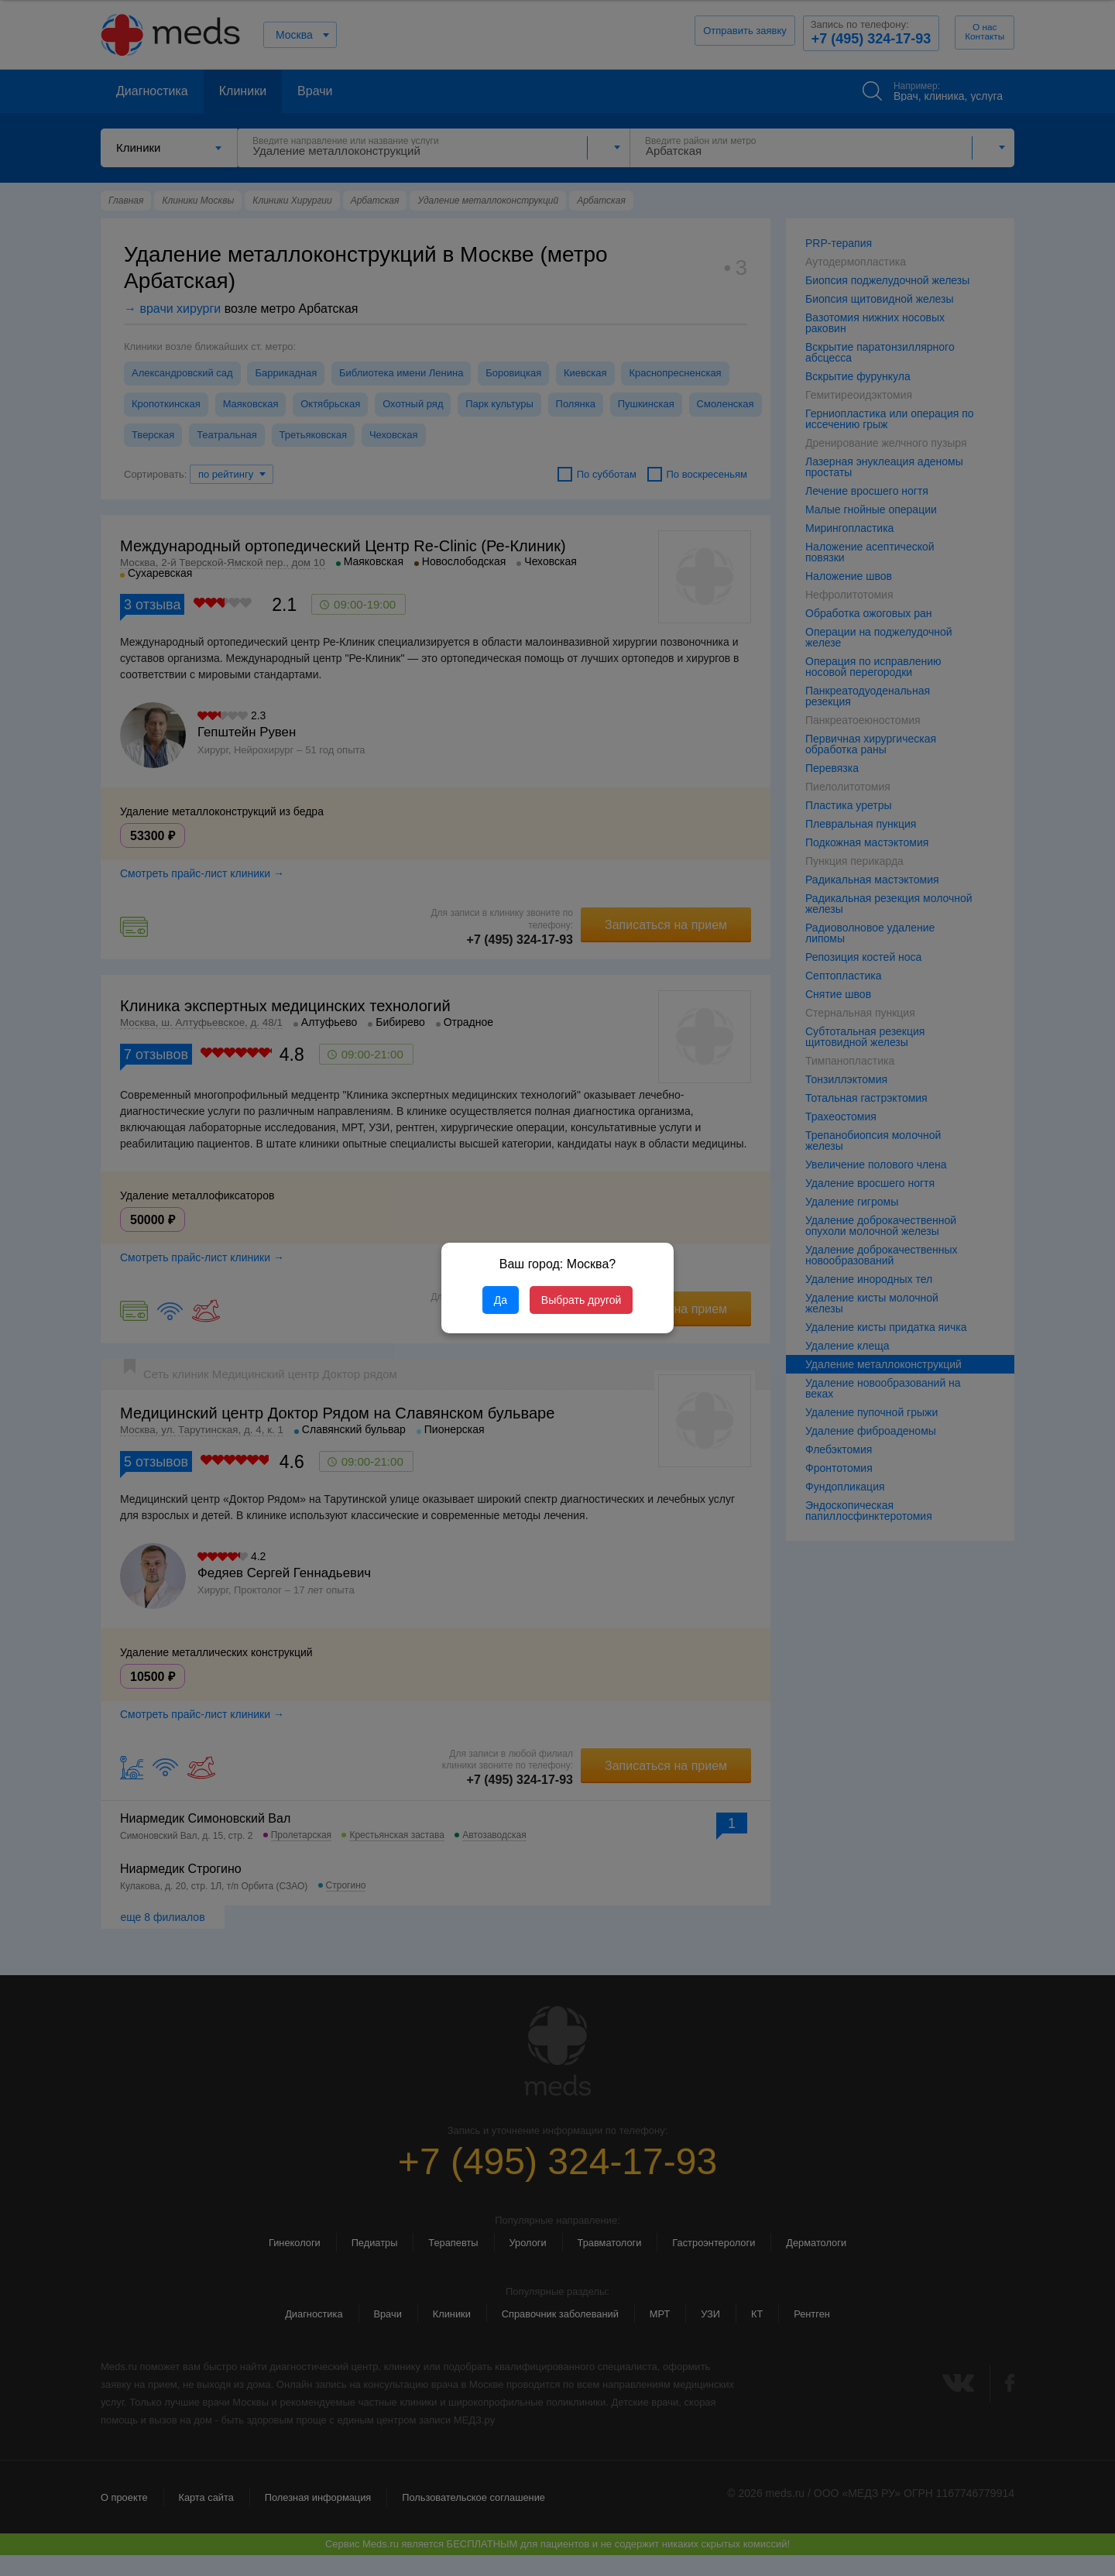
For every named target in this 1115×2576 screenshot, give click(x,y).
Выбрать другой (581, 1300)
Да (500, 1300)
